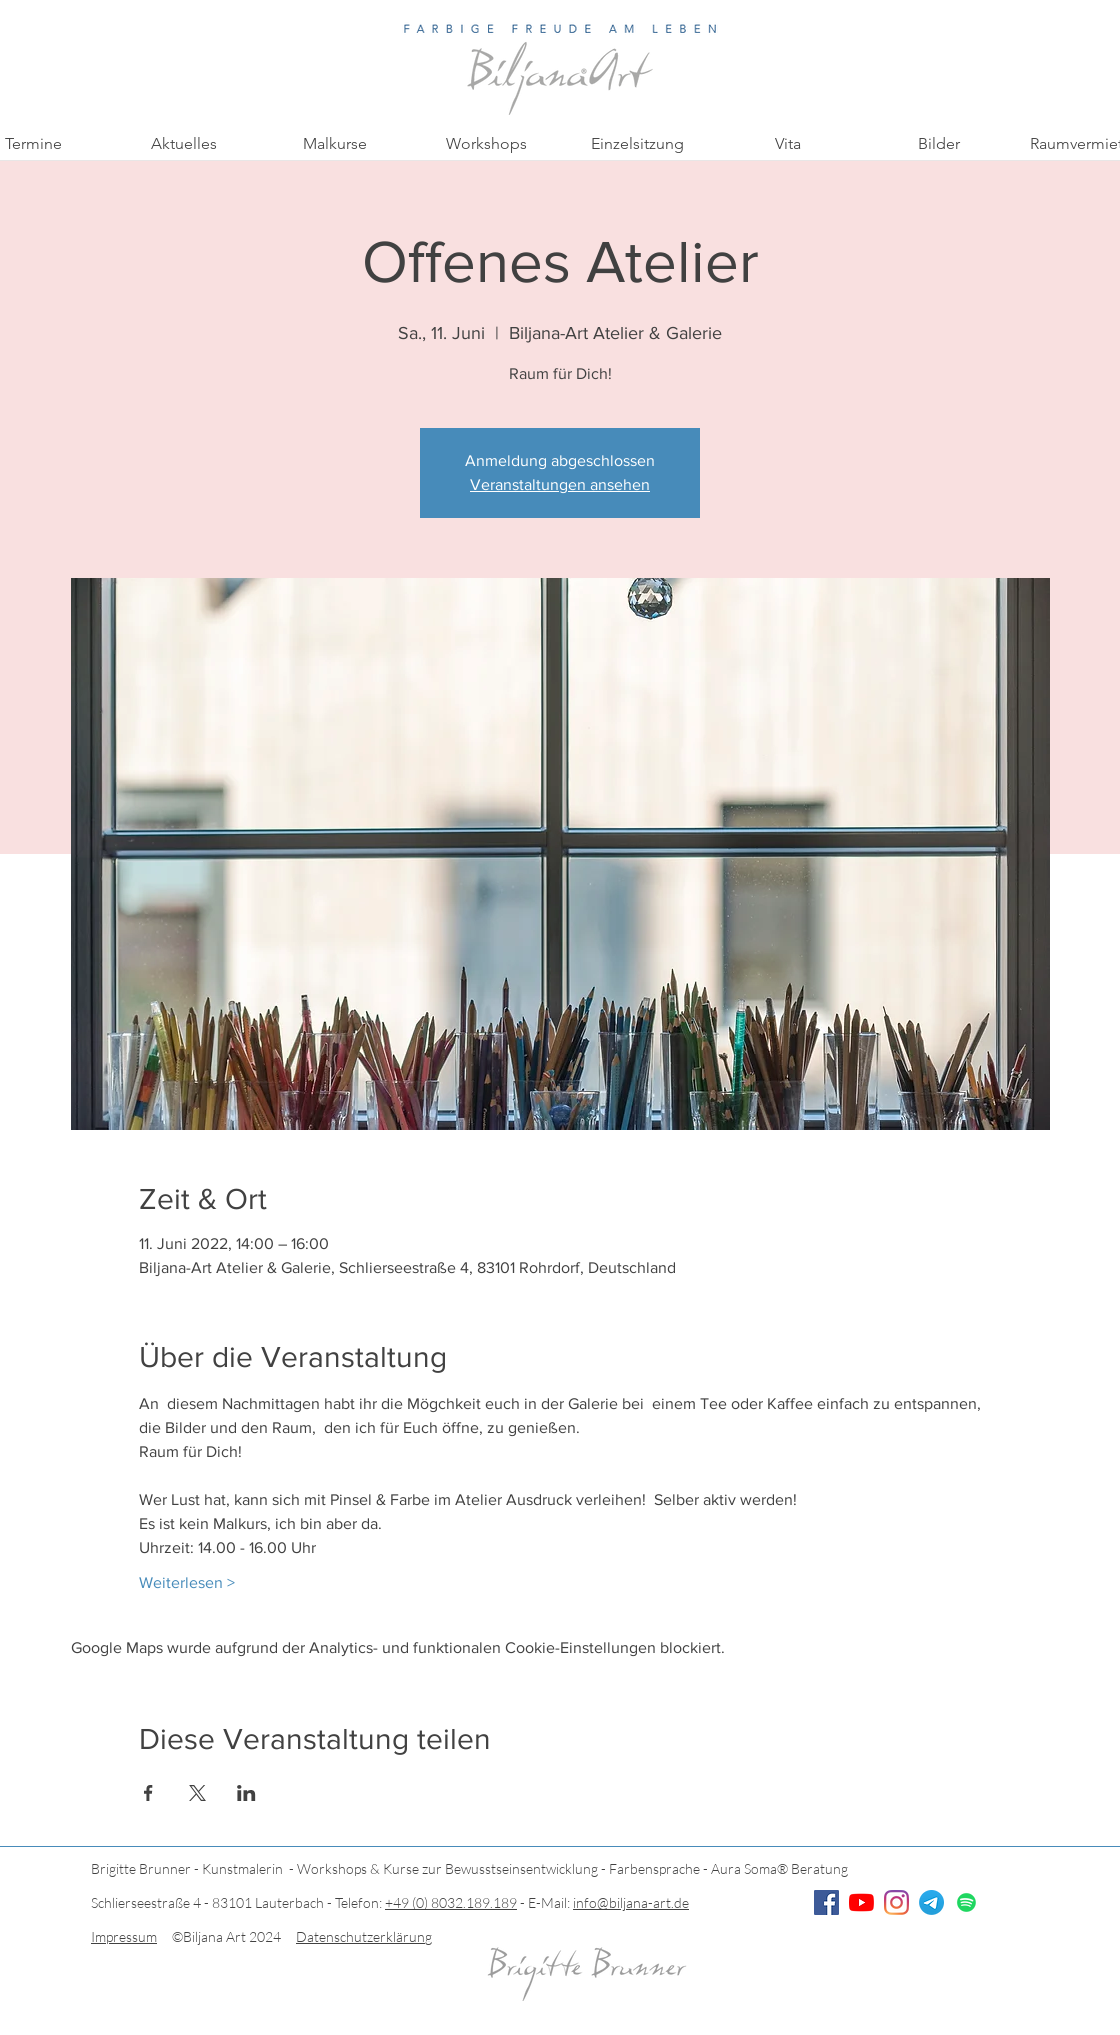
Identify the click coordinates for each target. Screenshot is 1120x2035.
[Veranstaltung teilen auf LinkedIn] (246, 1793)
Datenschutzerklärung (364, 1936)
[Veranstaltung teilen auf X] (197, 1793)
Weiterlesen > (187, 1582)
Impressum (124, 1936)
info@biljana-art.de (631, 1902)
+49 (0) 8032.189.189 (451, 1902)
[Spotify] (966, 1902)
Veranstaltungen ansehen (560, 484)
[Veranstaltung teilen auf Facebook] (148, 1793)
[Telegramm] (931, 1902)
